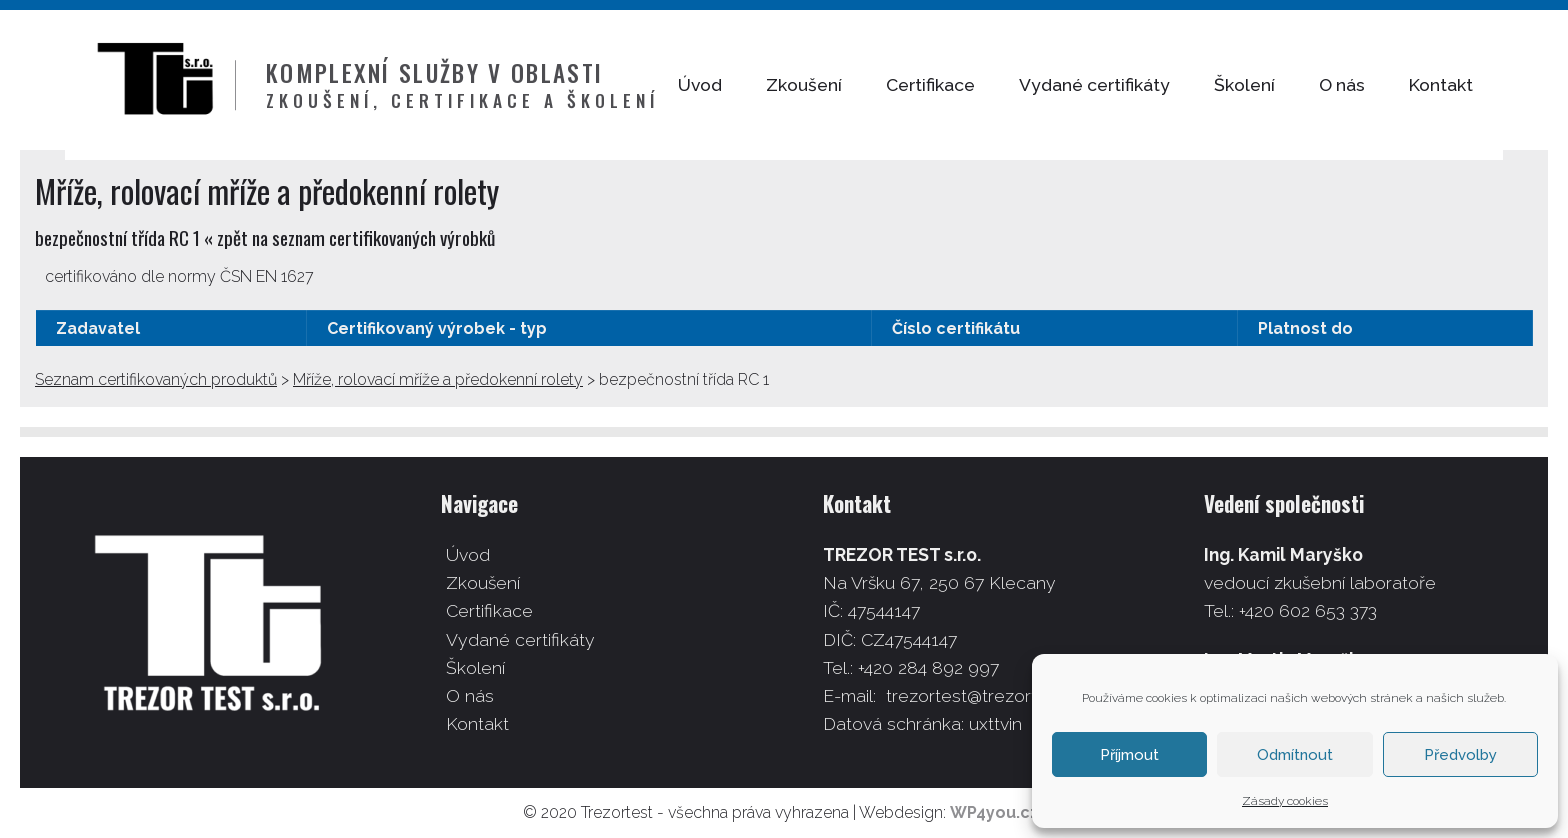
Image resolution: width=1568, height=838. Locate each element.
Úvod (745, 84)
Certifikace (975, 84)
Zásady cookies (1285, 801)
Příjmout (1129, 755)
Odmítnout (1295, 755)
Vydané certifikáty (1139, 84)
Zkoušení (849, 84)
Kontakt (1486, 84)
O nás (1387, 84)
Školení (1289, 84)
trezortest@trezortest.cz (985, 695)
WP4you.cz (994, 812)
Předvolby (1460, 755)
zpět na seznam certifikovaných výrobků (356, 237)
